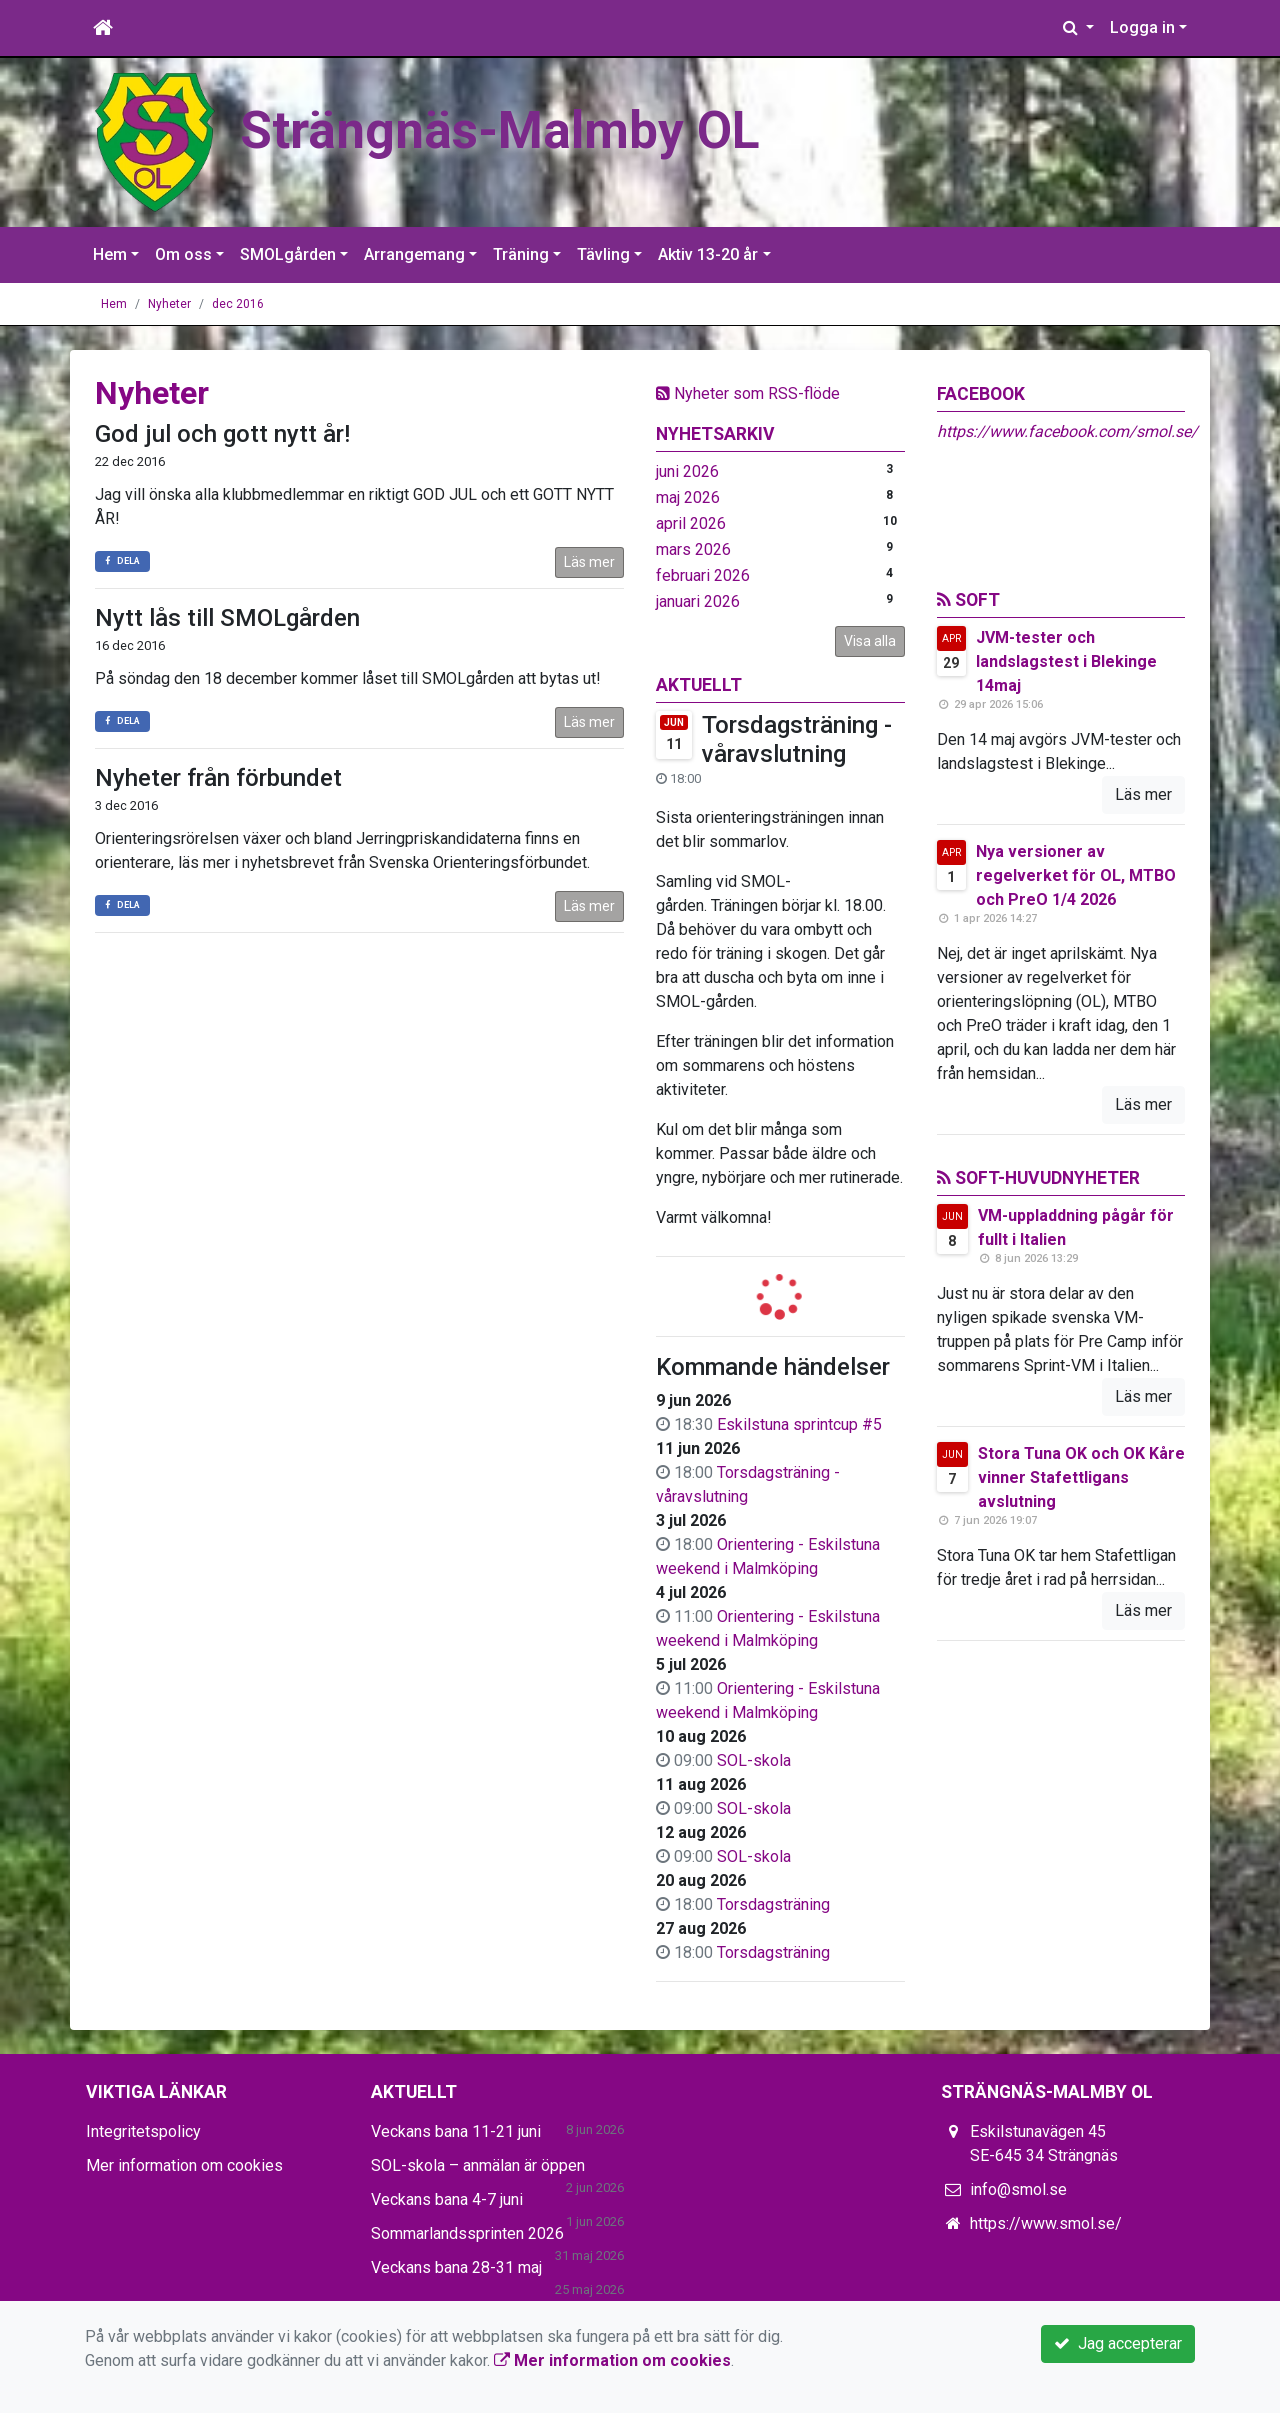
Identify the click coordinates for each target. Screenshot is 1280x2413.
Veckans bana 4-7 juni (447, 2199)
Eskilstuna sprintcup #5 (799, 1424)
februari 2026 (703, 575)
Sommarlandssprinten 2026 (467, 2233)
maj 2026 (688, 497)
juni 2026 (687, 471)
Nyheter (169, 304)
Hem (110, 254)
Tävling (603, 254)
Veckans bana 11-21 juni (456, 2131)
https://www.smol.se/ (1046, 2223)
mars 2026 (693, 549)
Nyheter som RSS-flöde (748, 393)
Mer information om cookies (184, 2165)
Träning (521, 254)
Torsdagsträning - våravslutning (797, 739)
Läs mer (589, 562)
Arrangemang (414, 254)
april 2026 (691, 523)
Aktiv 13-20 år (708, 254)
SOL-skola (754, 1760)
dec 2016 (238, 304)
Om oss (183, 254)
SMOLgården (288, 254)
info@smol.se (1018, 2189)
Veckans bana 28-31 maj (456, 2267)
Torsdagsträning (773, 1904)
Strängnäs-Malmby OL (500, 130)
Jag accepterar (1118, 2343)
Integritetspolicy (143, 2131)
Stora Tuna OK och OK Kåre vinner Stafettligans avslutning (1081, 1477)
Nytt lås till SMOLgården (227, 618)
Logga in (1142, 27)
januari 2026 (698, 601)
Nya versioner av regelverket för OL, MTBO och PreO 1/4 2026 (1076, 875)
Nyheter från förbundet (218, 778)
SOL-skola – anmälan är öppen (478, 2165)
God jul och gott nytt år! (222, 434)
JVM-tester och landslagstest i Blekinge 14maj (1066, 661)
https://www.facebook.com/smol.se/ (1067, 431)
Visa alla (870, 641)
